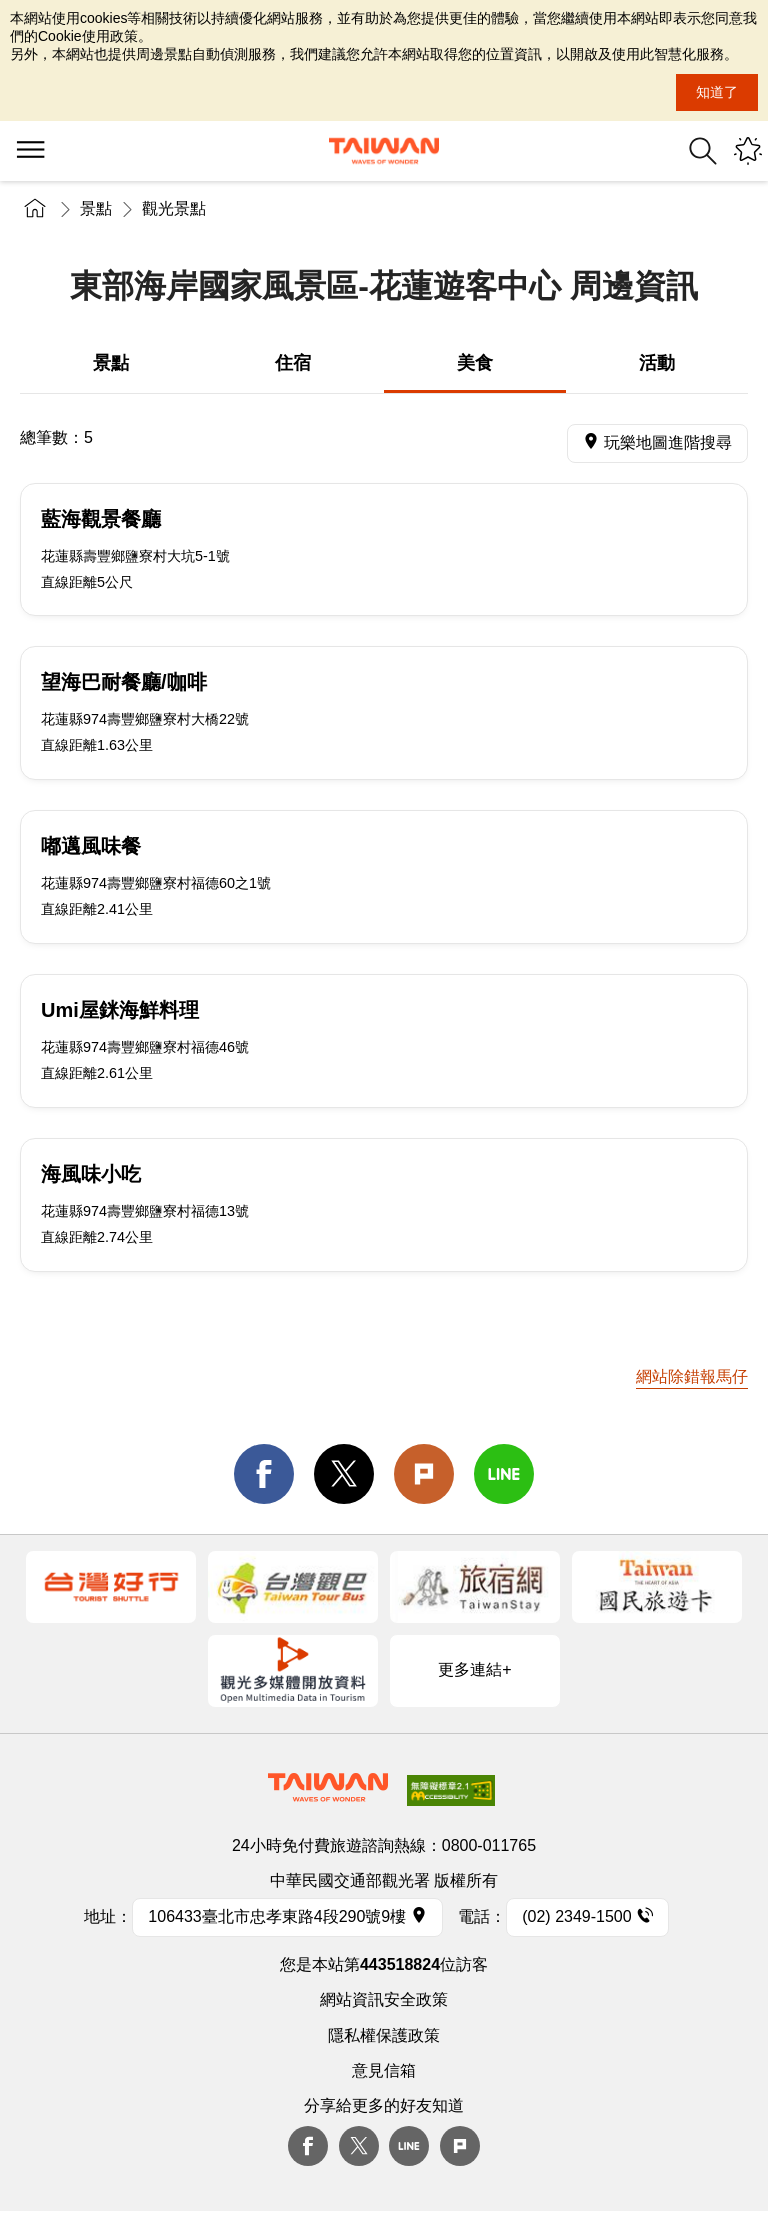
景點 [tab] (111, 363)
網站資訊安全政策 (384, 1999)
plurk (460, 2146)
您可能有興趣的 (748, 151)
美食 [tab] (475, 363)
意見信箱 (384, 2070)
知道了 (717, 92)
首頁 (35, 208)
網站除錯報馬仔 (692, 1376)
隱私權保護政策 (384, 2035)
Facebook (308, 2146)
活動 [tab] (657, 363)
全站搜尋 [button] (703, 151)
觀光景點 (174, 208)
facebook (264, 1474)
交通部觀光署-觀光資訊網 (384, 151)
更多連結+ (474, 1669)
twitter (344, 1474)
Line (409, 2146)
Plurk (424, 1474)
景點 (96, 208)
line (504, 1474)
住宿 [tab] (293, 363)
